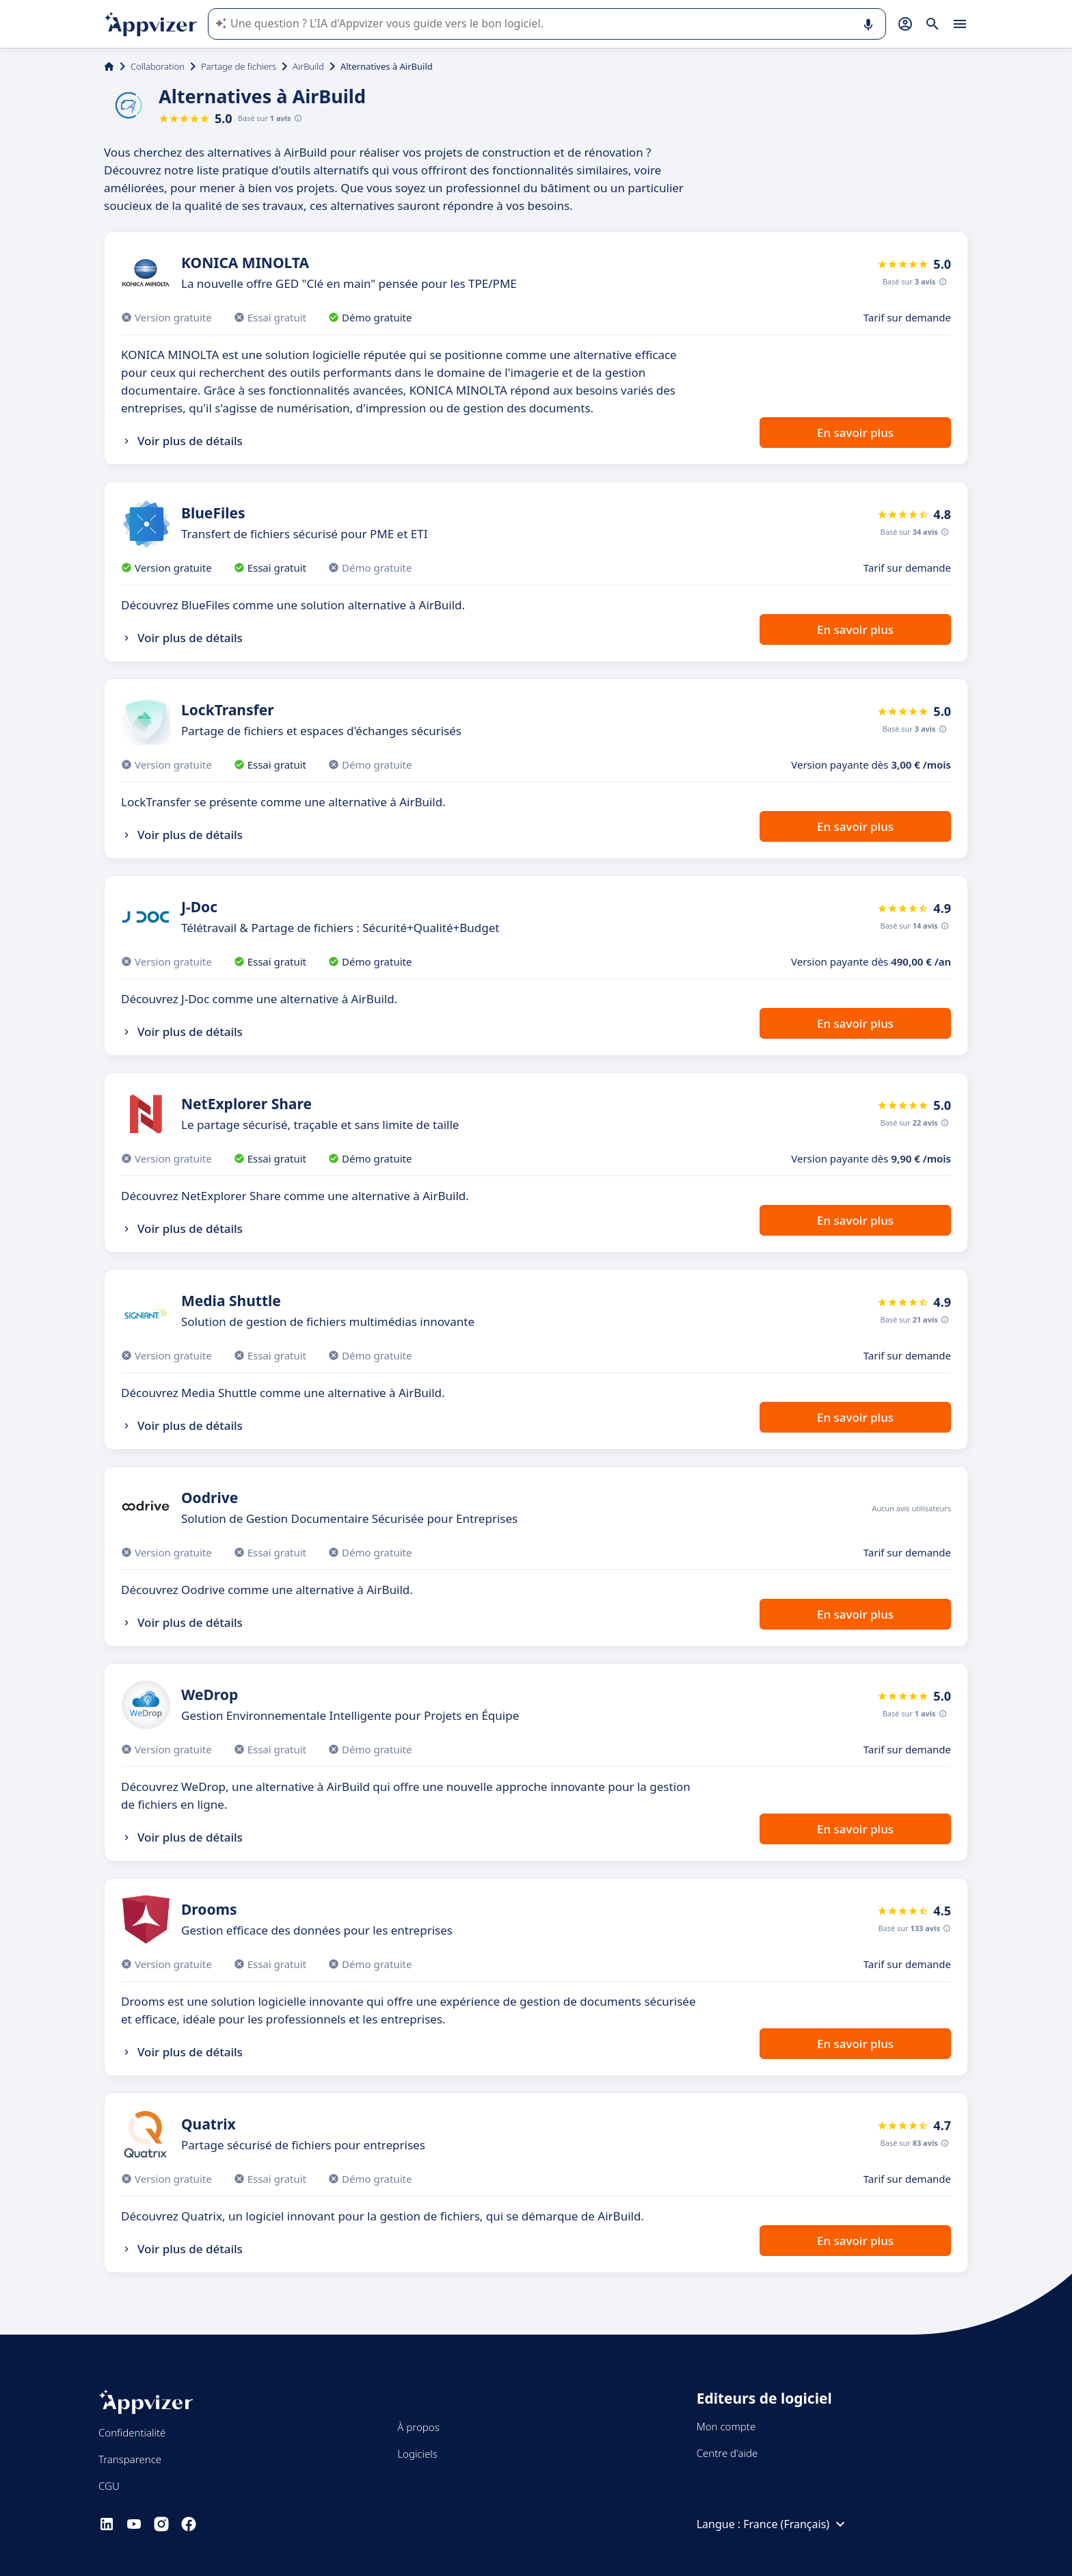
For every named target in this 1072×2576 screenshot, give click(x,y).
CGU (109, 2486)
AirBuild (308, 66)
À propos (418, 2427)
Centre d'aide (727, 2453)
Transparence (129, 2459)
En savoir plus (855, 432)
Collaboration (158, 66)
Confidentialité (131, 2432)
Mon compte (726, 2426)
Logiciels (417, 2453)
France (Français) (795, 2524)
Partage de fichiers (238, 66)
